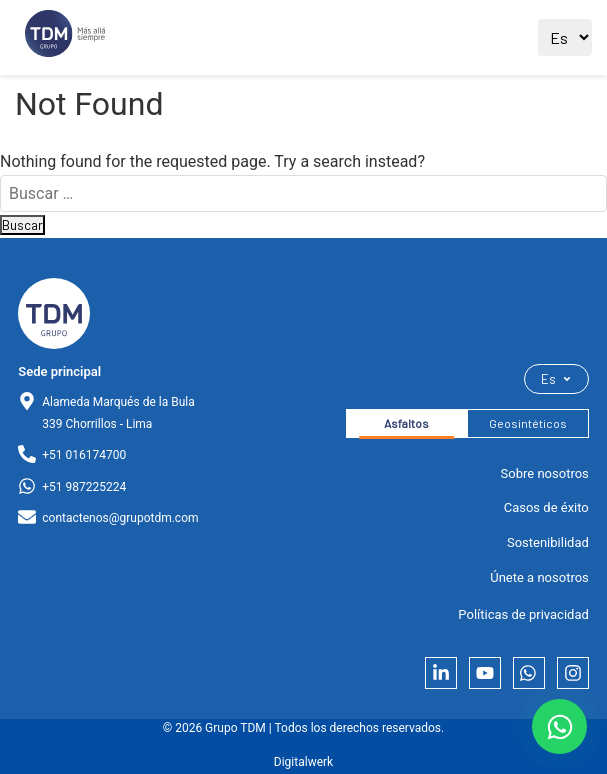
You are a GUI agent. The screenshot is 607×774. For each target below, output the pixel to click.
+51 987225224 (84, 487)
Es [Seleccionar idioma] (556, 379)
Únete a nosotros (539, 577)
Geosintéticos (528, 423)
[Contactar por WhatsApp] (559, 726)
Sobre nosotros (545, 473)
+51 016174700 (84, 455)
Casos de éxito (546, 507)
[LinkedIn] (441, 673)
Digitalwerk (303, 762)
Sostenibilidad (548, 542)
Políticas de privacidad (523, 614)
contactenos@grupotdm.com (120, 518)
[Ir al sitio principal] (65, 37)
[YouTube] (485, 673)
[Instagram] (573, 673)
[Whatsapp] (529, 673)
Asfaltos (406, 423)
